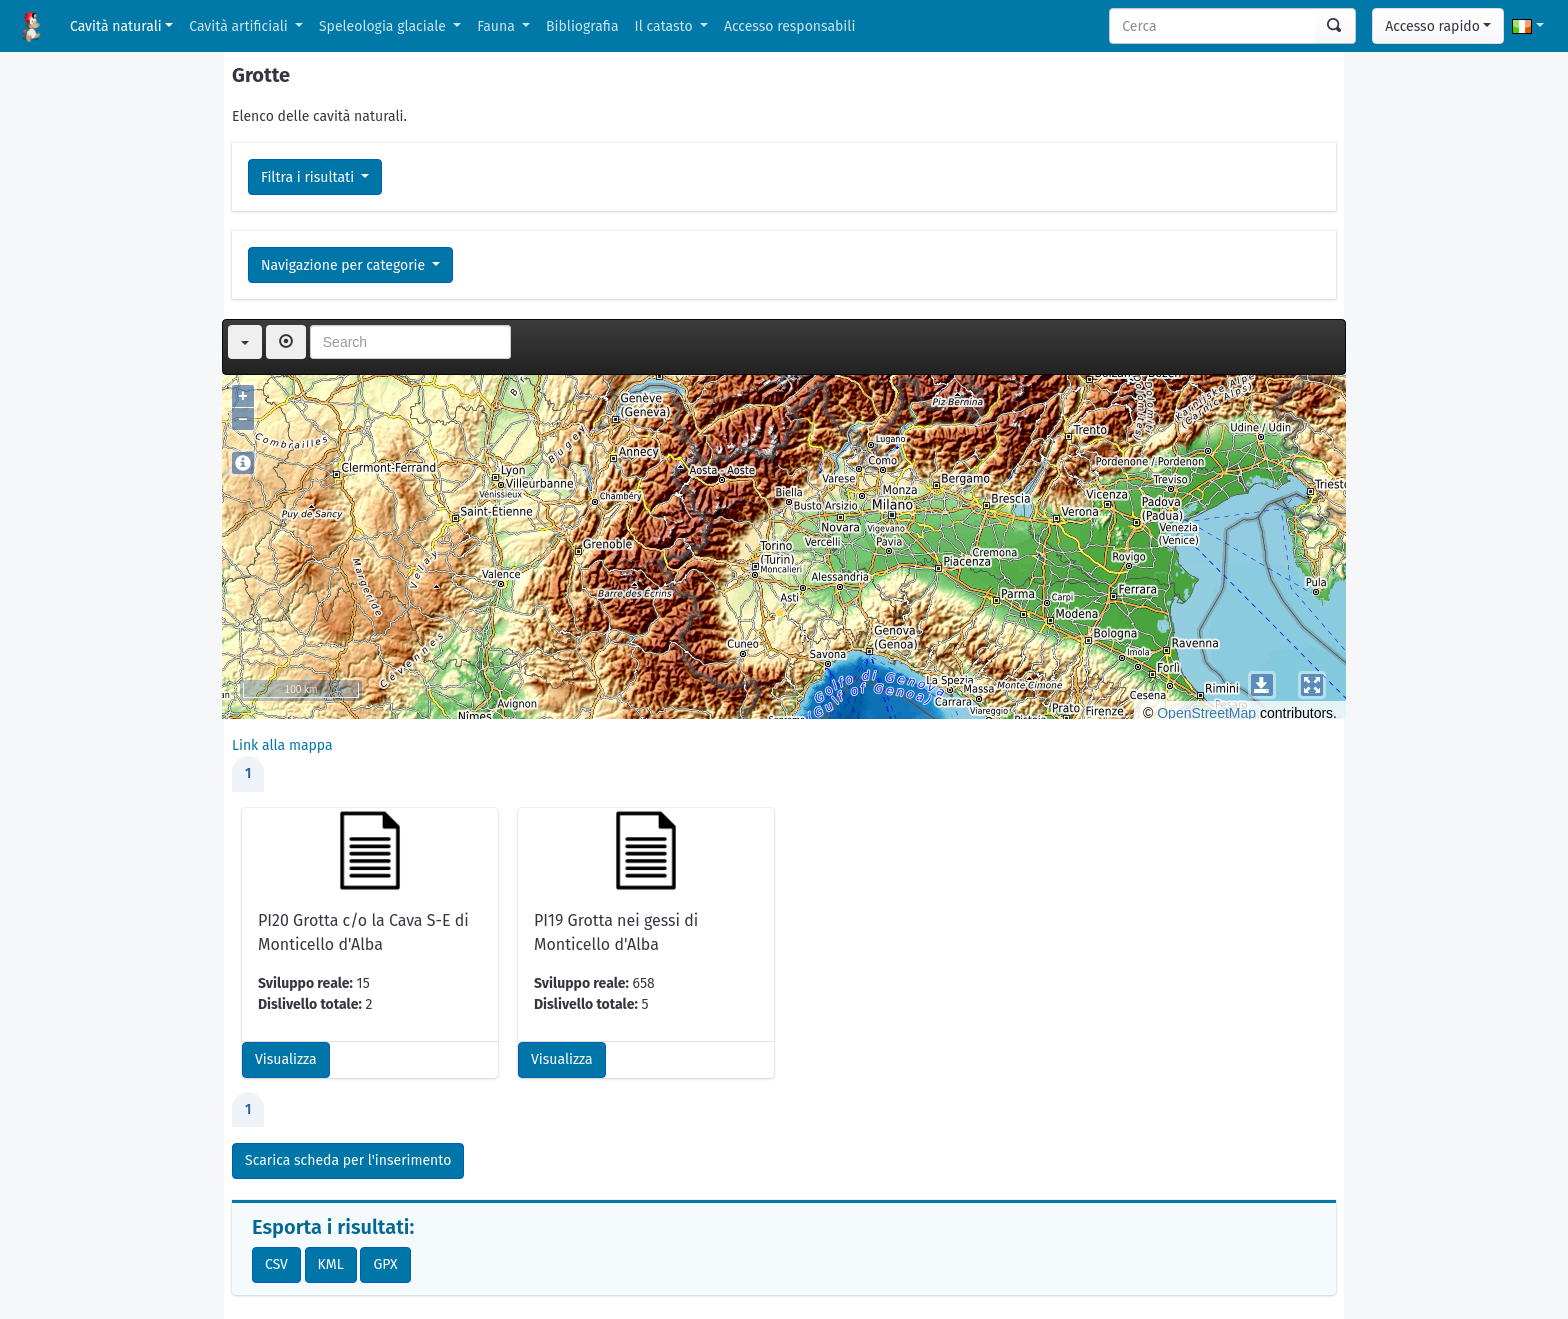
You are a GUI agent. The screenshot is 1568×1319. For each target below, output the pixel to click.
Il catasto (666, 26)
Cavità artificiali (240, 26)
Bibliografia (582, 26)
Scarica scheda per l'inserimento (348, 1160)
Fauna (497, 26)
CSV (276, 1264)
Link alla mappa (282, 745)
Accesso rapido (1432, 26)
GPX (385, 1264)
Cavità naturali (116, 26)
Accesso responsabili (789, 26)
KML (331, 1264)
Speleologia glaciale (384, 26)
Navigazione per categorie (345, 265)
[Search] (1213, 26)
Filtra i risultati (309, 177)
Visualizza (286, 1059)
